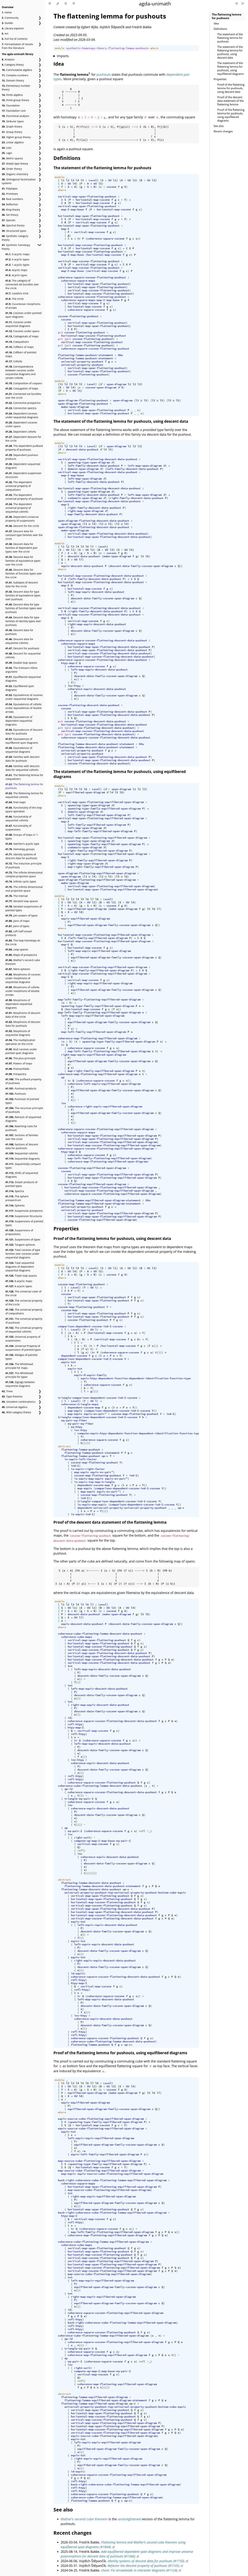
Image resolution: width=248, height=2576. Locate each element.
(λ (100, 1355)
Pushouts (15, 1093)
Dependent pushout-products (22, 456)
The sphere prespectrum (16, 1198)
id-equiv (77, 1973)
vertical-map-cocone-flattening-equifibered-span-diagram (102, 967)
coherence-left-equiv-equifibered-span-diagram (104, 1083)
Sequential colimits (21, 1153)
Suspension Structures (23, 1216)
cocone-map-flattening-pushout (81, 1284)
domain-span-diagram (83, 469)
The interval (16, 896)
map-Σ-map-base (72, 209)
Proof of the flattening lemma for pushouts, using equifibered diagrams (230, 115)
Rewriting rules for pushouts (21, 1128)
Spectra (14, 1191)
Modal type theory (15, 163)
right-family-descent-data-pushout (136, 498)
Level (93, 180)
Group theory (12, 132)
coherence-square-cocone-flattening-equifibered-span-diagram (106, 1129)
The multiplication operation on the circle (20, 1042)
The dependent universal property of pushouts (24, 496)
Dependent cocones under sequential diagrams (21, 415)
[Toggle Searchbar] (66, 3)
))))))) (91, 1873)
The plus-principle (20, 1058)
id (69, 1717)
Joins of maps (17, 921)
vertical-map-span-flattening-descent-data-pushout (97, 459)
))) (156, 1345)
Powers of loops (18, 1063)
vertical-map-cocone (91, 222)
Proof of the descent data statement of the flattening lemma (230, 100)
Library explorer (13, 28)
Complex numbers (15, 75)
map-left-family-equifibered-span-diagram (100, 831)
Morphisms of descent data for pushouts (22, 1023)
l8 (96, 899)
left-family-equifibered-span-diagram (97, 815)
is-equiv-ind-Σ (82, 1514)
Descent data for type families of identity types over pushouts (23, 621)
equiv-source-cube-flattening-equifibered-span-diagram (101, 2118)
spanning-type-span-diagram (89, 462)
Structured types (14, 230)
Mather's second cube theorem (22, 962)
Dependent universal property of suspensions (22, 518)
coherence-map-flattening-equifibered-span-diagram (97, 1038)
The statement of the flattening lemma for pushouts (230, 37)
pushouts (103, 74)
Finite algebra (12, 95)
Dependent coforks (20, 431)
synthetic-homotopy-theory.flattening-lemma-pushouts (107, 48)
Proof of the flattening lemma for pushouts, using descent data (230, 88)
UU (109, 180)
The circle (14, 298)
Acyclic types (16, 275)
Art (5, 33)
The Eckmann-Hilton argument (21, 669)
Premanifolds (17, 1069)
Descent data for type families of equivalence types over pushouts (22, 595)
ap (62, 1077)
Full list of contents (15, 38)
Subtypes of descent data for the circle (21, 584)
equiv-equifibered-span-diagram (85, 918)
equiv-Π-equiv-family (90, 1375)
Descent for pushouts (22, 648)
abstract (64, 1446)
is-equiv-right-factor (88, 1469)
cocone (111, 186)
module (59, 48)
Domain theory (13, 80)
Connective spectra (20, 408)
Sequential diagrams (22, 1158)
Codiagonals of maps (22, 336)
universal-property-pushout (82, 361)
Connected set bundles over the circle (23, 395)
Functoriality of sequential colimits (18, 818)
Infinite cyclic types (20, 881)
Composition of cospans (23, 383)
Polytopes (10, 188)
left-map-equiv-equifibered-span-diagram (99, 951)
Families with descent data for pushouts (22, 758)
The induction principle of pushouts (23, 865)
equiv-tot (68, 1362)
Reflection (10, 204)
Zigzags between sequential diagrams (20, 1384)
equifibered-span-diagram (85, 792)
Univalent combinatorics (18, 1401)
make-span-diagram (75, 407)
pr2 (68, 339)
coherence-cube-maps (76, 1637)
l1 (62, 180)
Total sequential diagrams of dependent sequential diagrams (19, 1266)
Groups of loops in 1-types (22, 836)
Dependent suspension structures (23, 475)
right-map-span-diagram (85, 511)
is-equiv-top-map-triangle (94, 1482)
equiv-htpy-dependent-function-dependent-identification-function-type (136, 1378)
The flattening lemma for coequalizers (24, 777)
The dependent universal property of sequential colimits (18, 507)
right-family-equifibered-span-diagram (98, 850)
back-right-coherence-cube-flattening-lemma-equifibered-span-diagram (112, 2180)
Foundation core (14, 110)
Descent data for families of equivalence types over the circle (22, 560)
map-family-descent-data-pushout (93, 514)
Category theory (13, 64)
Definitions (220, 29)
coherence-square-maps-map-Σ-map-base (90, 300)
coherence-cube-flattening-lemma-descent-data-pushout (100, 1633)
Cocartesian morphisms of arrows (22, 305)
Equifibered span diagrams (19, 688)
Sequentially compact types (23, 1165)
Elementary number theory (16, 87)
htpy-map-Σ (69, 663)
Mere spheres (17, 969)
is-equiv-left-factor (80, 1459)
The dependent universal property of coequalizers (18, 485)
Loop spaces (16, 949)
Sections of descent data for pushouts (21, 1146)
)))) (160, 1352)
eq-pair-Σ (75, 1831)
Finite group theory (15, 100)
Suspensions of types (22, 1239)
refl (142, 1831)
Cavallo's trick (16, 293)
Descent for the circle (22, 526)
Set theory (10, 214)
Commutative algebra (17, 70)
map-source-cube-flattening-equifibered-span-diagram (99, 2160)
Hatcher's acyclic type (22, 843)
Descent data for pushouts (19, 632)
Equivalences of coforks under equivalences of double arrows (23, 707)
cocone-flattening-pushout (78, 316)
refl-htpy (75, 1724)
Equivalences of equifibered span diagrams (21, 740)
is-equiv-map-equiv (88, 1478)
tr (79, 238)
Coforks (13, 361)
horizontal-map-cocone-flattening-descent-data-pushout (101, 575)
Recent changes (223, 131)
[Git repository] (237, 3)
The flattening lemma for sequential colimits (24, 795)
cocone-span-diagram (100, 387)
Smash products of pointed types (21, 1184)
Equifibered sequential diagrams (23, 678)
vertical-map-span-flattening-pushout (87, 196)
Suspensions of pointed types (24, 1223)
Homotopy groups (20, 849)
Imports (63, 56)
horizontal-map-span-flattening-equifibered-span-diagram (102, 837)
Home (7, 12)
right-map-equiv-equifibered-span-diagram (100, 983)
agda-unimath (155, 3)
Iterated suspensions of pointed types (23, 908)
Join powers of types (21, 915)
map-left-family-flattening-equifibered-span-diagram (99, 999)
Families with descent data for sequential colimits (22, 768)
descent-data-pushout (82, 449)
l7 (92, 546)
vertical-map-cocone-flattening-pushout (89, 261)
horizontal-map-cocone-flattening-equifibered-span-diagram (104, 934)
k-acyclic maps (18, 1281)
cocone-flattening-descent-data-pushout (89, 705)
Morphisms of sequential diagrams (17, 1033)
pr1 (60, 332)
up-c (105, 1456)
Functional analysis (15, 116)
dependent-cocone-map (84, 1407)
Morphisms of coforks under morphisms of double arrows (22, 990)
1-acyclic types (17, 264)
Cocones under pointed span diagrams (23, 314)
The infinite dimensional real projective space (24, 888)
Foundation (11, 105)
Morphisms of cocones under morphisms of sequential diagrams (22, 978)
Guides (7, 23)
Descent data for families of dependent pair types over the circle (21, 547)
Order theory (12, 168)
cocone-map (69, 1310)
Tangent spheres (20, 1244)
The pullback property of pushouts (23, 1081)
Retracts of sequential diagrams (23, 1118)
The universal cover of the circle (23, 1293)
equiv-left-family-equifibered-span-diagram (105, 2154)
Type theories (12, 1396)
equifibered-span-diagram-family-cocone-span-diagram (109, 925)
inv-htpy (74, 685)
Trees (7, 1391)
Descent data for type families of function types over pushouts (23, 608)
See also (219, 126)
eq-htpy (76, 1427)
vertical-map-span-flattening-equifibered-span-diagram (101, 802)
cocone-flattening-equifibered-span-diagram (92, 1168)
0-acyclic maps (17, 254)
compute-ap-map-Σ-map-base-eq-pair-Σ (102, 1840)
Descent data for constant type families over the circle (24, 535)
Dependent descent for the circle (23, 438)
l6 (87, 546)
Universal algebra (14, 1407)
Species (8, 220)
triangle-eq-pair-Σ (79, 1798)
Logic (7, 153)
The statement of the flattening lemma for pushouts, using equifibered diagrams (230, 68)
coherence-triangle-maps (79, 1404)
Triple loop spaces (21, 1275)
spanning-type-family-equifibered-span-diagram (104, 808)
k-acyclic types (18, 1286)
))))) (86, 1443)
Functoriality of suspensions (18, 827)
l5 (82, 180)
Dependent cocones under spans (21, 424)
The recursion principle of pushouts (24, 1110)
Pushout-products (20, 1088)
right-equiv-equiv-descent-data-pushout (105, 1960)
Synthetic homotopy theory (16, 246)
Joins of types (17, 926)
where (154, 48)
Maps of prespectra (21, 955)
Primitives (10, 193)
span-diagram (116, 384)
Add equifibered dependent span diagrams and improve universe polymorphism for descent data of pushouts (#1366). (127, 2553)
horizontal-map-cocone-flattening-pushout (90, 245)
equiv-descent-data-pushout (82, 566)
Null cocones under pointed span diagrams (21, 1051)
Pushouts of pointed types (22, 1101)
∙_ (148, 1831)
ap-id (68, 1789)
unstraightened (129, 2519)
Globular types (13, 121)
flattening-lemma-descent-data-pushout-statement (96, 744)
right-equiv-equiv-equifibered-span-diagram (108, 2458)
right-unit (82, 1837)
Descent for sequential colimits (23, 655)
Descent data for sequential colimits (19, 641)
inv (63, 1103)
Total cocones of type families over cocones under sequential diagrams (22, 1253)
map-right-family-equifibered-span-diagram (101, 866)
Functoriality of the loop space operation (23, 809)
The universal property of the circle (23, 1302)
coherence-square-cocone (105, 238)
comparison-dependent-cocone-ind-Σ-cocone (90, 1326)
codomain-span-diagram (85, 498)
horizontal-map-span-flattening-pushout (89, 216)
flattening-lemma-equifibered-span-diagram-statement (99, 1200)
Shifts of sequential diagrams (21, 1174)
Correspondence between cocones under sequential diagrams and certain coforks (20, 372)
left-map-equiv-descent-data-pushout (96, 592)
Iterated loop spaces (21, 901)
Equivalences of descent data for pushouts (23, 731)
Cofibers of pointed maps (20, 354)
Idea (216, 23)
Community (10, 17)
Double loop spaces (21, 662)
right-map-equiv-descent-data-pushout (97, 624)
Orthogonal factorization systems (19, 181)
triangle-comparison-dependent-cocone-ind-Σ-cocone (97, 1397)
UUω (120, 355)
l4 (77, 180)
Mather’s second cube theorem (84, 2519)
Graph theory (12, 126)
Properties (220, 79)
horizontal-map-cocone (93, 199)
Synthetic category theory (15, 237)
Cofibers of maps (19, 347)
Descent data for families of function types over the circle (23, 573)
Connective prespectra (22, 403)
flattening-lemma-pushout (80, 1449)
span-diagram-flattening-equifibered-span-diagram (97, 873)
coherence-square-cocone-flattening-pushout (92, 277)
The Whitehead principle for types (19, 1375)
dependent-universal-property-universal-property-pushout (121, 1507)
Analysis (8, 59)
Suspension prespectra (24, 1210)
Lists (7, 147)
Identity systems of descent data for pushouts (21, 856)
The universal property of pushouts (23, 1320)
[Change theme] (58, 3)
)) (139, 238)
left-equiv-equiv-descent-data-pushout (107, 1925)
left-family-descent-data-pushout (94, 465)
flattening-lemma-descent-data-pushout (91, 1882)
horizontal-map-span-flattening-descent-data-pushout (99, 488)
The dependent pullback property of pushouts (24, 447)
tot (70, 1666)
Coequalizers (17, 341)
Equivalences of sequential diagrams (18, 749)
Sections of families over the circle (21, 1137)
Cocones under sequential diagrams (18, 324)
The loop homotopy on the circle (22, 942)
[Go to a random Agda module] (74, 3)
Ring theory (11, 209)
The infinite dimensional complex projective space (24, 874)
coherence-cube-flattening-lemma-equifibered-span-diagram (103, 2241)
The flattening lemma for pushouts (24, 786)
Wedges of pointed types (21, 1356)
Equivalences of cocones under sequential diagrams (24, 697)
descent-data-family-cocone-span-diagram (141, 566)
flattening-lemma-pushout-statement (85, 355)
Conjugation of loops (21, 388)
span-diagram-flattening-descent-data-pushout (93, 520)
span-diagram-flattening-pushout (83, 400)
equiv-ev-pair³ (95, 1414)
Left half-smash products (18, 933)
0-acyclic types (17, 259)
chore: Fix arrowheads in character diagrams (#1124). (139, 2570)
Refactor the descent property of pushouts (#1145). (144, 2565)
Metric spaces (12, 158)
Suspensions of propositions (19, 1232)
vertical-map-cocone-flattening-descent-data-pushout (99, 608)
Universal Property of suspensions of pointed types (23, 1347)
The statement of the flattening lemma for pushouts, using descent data (230, 52)
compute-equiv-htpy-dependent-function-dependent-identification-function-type (138, 1433)
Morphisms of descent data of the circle (22, 1014)
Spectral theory (13, 225)
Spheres (15, 1205)
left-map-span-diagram (145, 465)
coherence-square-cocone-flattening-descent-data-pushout (102, 640)
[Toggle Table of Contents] (50, 3)
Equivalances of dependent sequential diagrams (18, 720)
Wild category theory (16, 1412)
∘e (83, 2151)
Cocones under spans (22, 331)
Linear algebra (13, 142)
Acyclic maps (16, 270)
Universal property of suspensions (22, 1338)
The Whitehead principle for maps (19, 1366)
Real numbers (12, 199)
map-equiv (75, 1410)
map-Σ (65, 229)
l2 (67, 180)
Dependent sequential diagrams (22, 465)
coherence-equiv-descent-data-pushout (97, 689)
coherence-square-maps (78, 280)
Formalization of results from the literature (17, 46)
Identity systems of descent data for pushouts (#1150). (146, 2561)
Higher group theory (16, 137)
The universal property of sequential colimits (23, 1329)
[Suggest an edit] (242, 3)
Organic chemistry (15, 174)
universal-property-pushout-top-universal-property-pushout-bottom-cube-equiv (125, 1892)
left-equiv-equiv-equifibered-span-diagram (101, 2138)
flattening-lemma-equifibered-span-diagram (94, 2397)
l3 (72, 180)
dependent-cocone (74, 1355)
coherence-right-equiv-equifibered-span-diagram (105, 1106)
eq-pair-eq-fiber (74, 1420)
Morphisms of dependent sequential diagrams (18, 1003)
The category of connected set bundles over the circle (22, 284)
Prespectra (15, 1074)
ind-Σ (170, 1414)
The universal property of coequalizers (23, 1311)
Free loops (15, 802)
